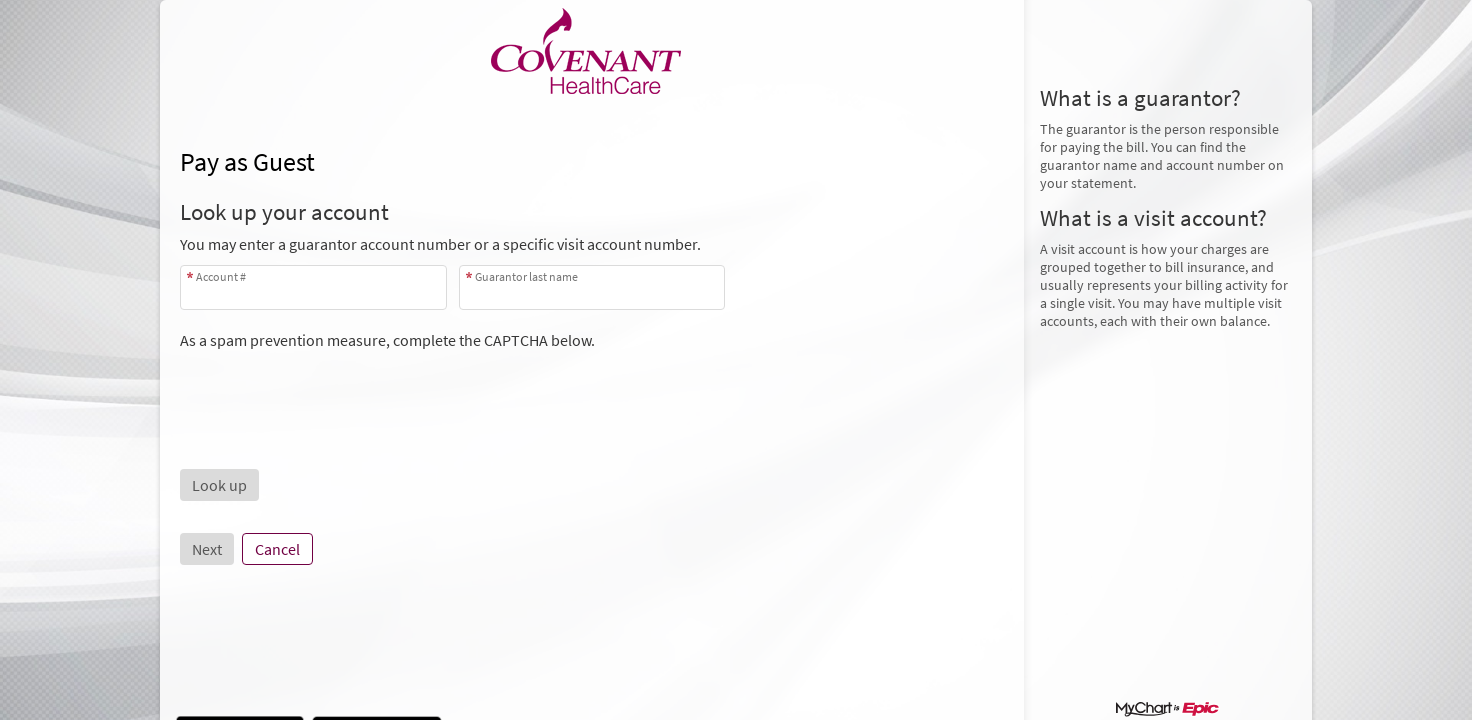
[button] (219, 485)
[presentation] (332, 389)
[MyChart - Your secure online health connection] (592, 51)
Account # (221, 276)
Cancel (277, 549)
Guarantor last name (526, 276)
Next (207, 549)
